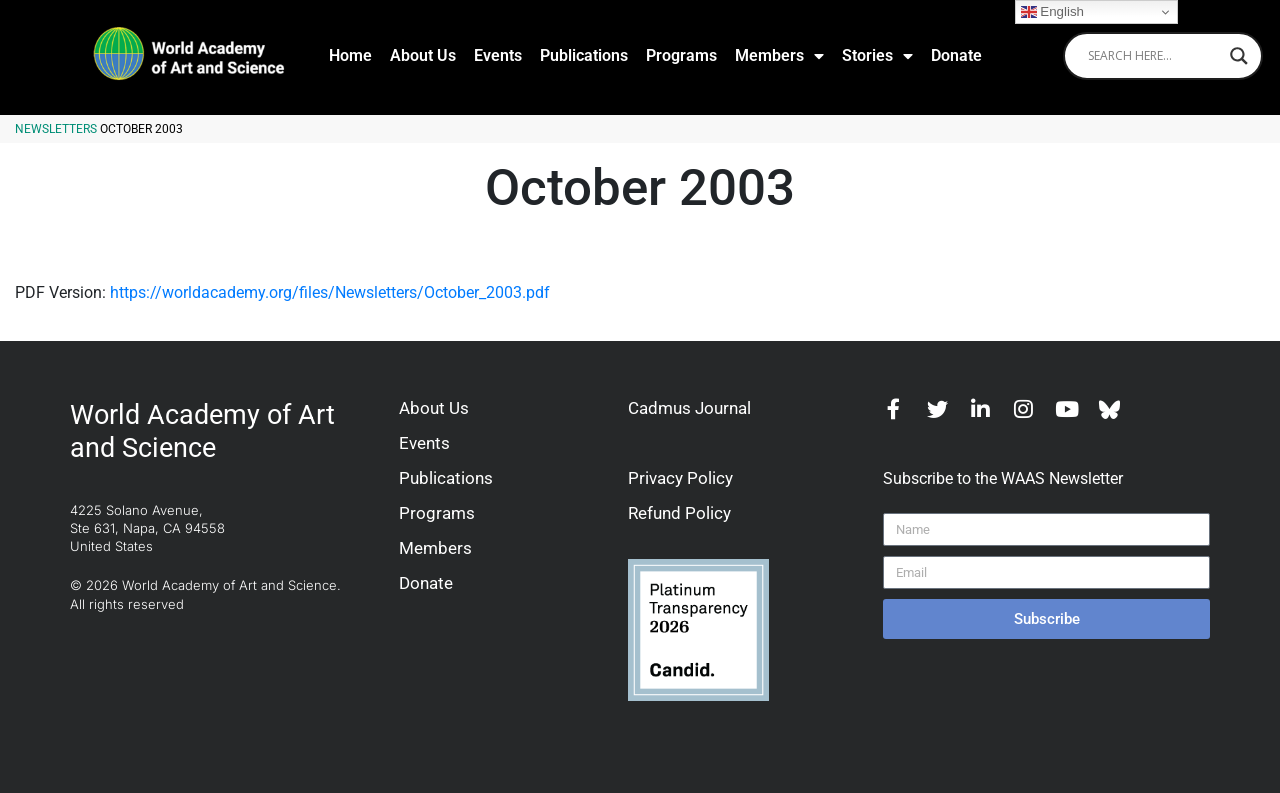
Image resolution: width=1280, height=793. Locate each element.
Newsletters (56, 129)
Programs (681, 55)
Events (498, 55)
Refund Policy (679, 513)
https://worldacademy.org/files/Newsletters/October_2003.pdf (330, 292)
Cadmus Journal (689, 408)
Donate (956, 55)
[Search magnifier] (1239, 56)
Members (779, 56)
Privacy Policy (680, 478)
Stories (877, 56)
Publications (584, 55)
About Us (423, 55)
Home (350, 55)
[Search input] (1154, 56)
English (1052, 12)
